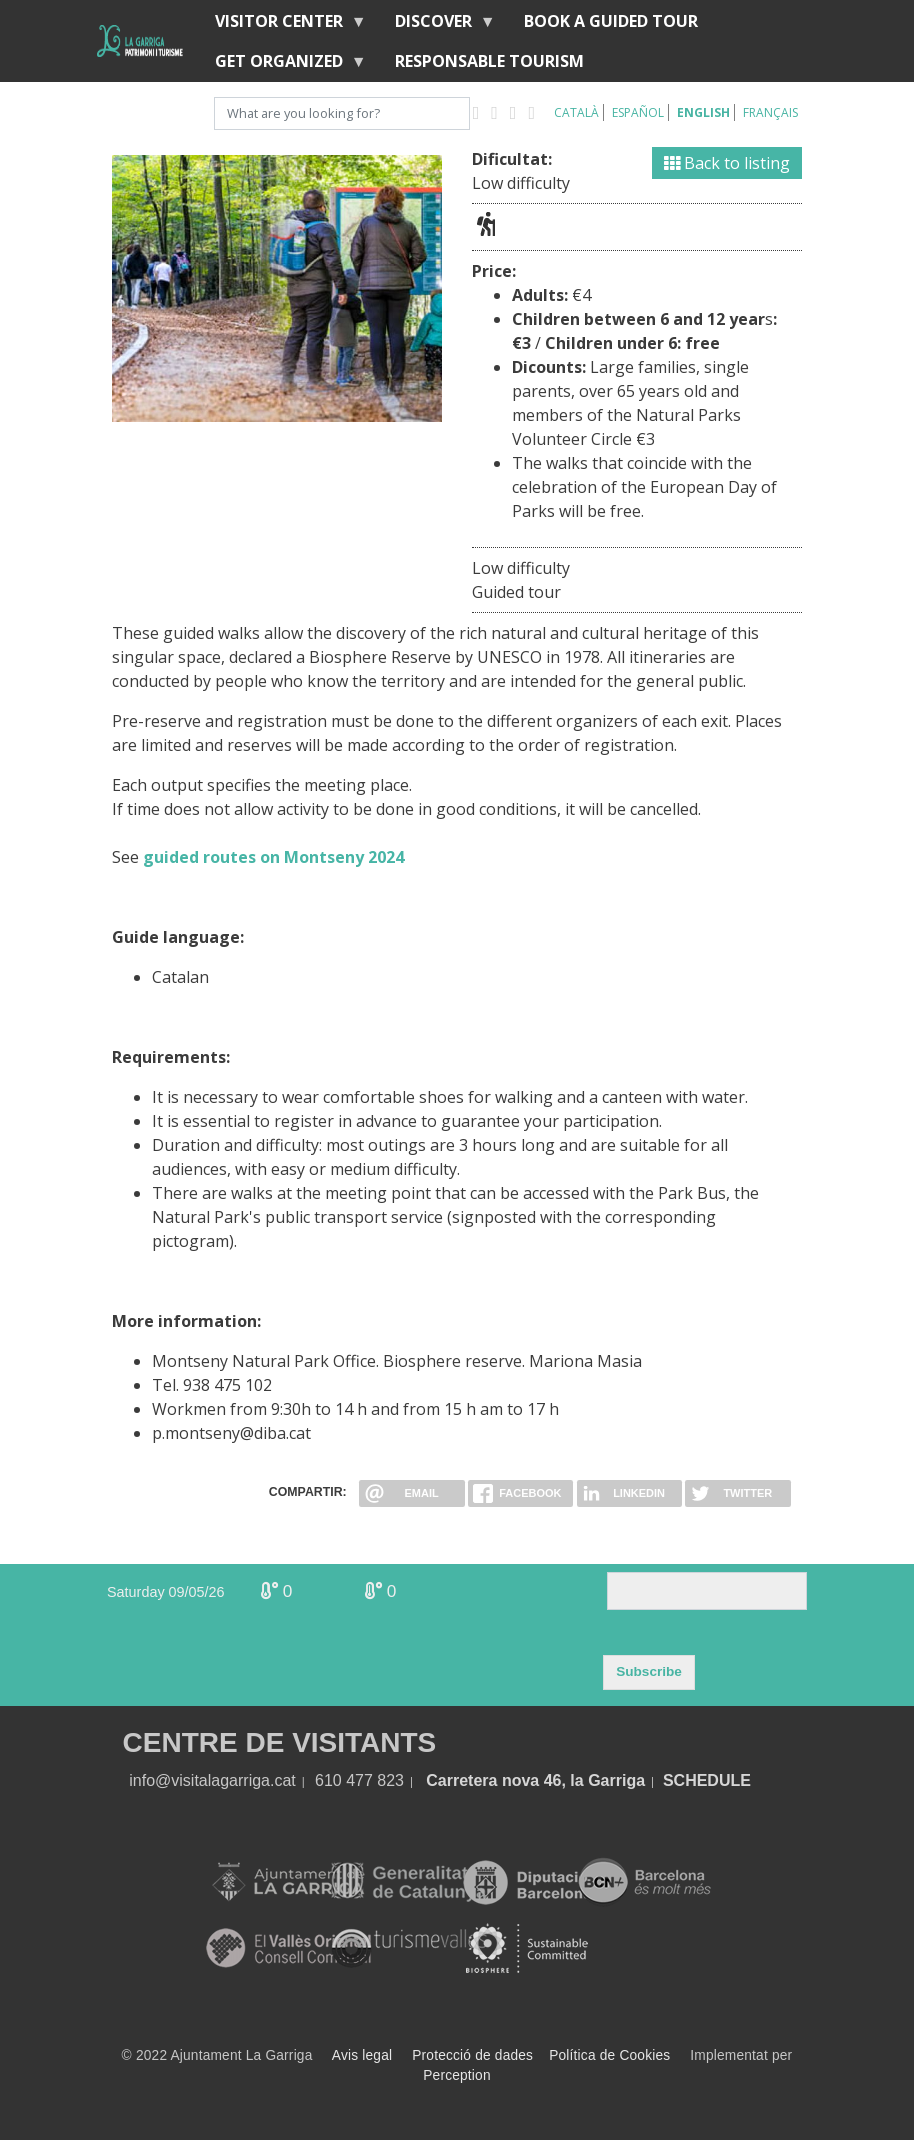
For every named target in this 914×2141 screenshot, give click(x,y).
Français (770, 112)
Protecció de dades (472, 2055)
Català (576, 112)
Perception (457, 2075)
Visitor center (283, 25)
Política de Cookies (609, 2055)
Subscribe (649, 1671)
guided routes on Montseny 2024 (273, 857)
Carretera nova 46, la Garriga (535, 1780)
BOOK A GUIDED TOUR (611, 21)
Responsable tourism (489, 61)
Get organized (283, 65)
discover (437, 25)
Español (638, 112)
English (703, 112)
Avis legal (362, 2055)
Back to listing (727, 163)
